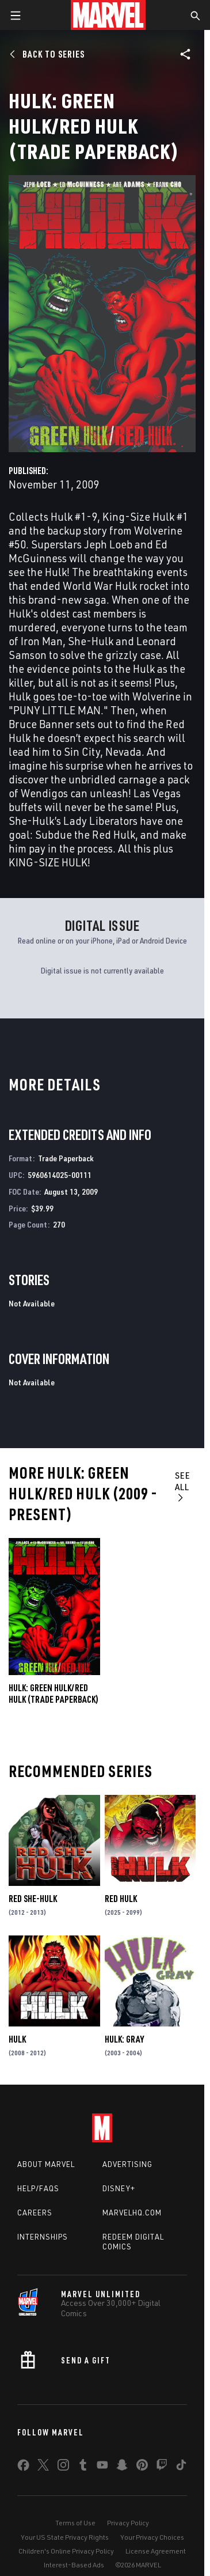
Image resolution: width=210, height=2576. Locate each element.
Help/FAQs (38, 2188)
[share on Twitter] (43, 2467)
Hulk (17, 2039)
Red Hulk (121, 1898)
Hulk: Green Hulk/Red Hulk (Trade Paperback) (53, 1693)
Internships (42, 2236)
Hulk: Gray (124, 2039)
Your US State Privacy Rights (65, 2537)
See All (182, 1486)
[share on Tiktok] (181, 2467)
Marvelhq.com (132, 2212)
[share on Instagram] (63, 2467)
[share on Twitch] (161, 2467)
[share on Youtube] (102, 2467)
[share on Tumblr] (83, 2467)
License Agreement (155, 2551)
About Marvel (46, 2164)
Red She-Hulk (33, 1898)
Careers (34, 2212)
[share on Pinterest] (142, 2467)
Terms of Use (75, 2522)
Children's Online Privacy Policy (66, 2551)
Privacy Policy (128, 2522)
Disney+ (118, 2188)
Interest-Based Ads (74, 2564)
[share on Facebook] (23, 2467)
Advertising (127, 2164)
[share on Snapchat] (122, 2467)
